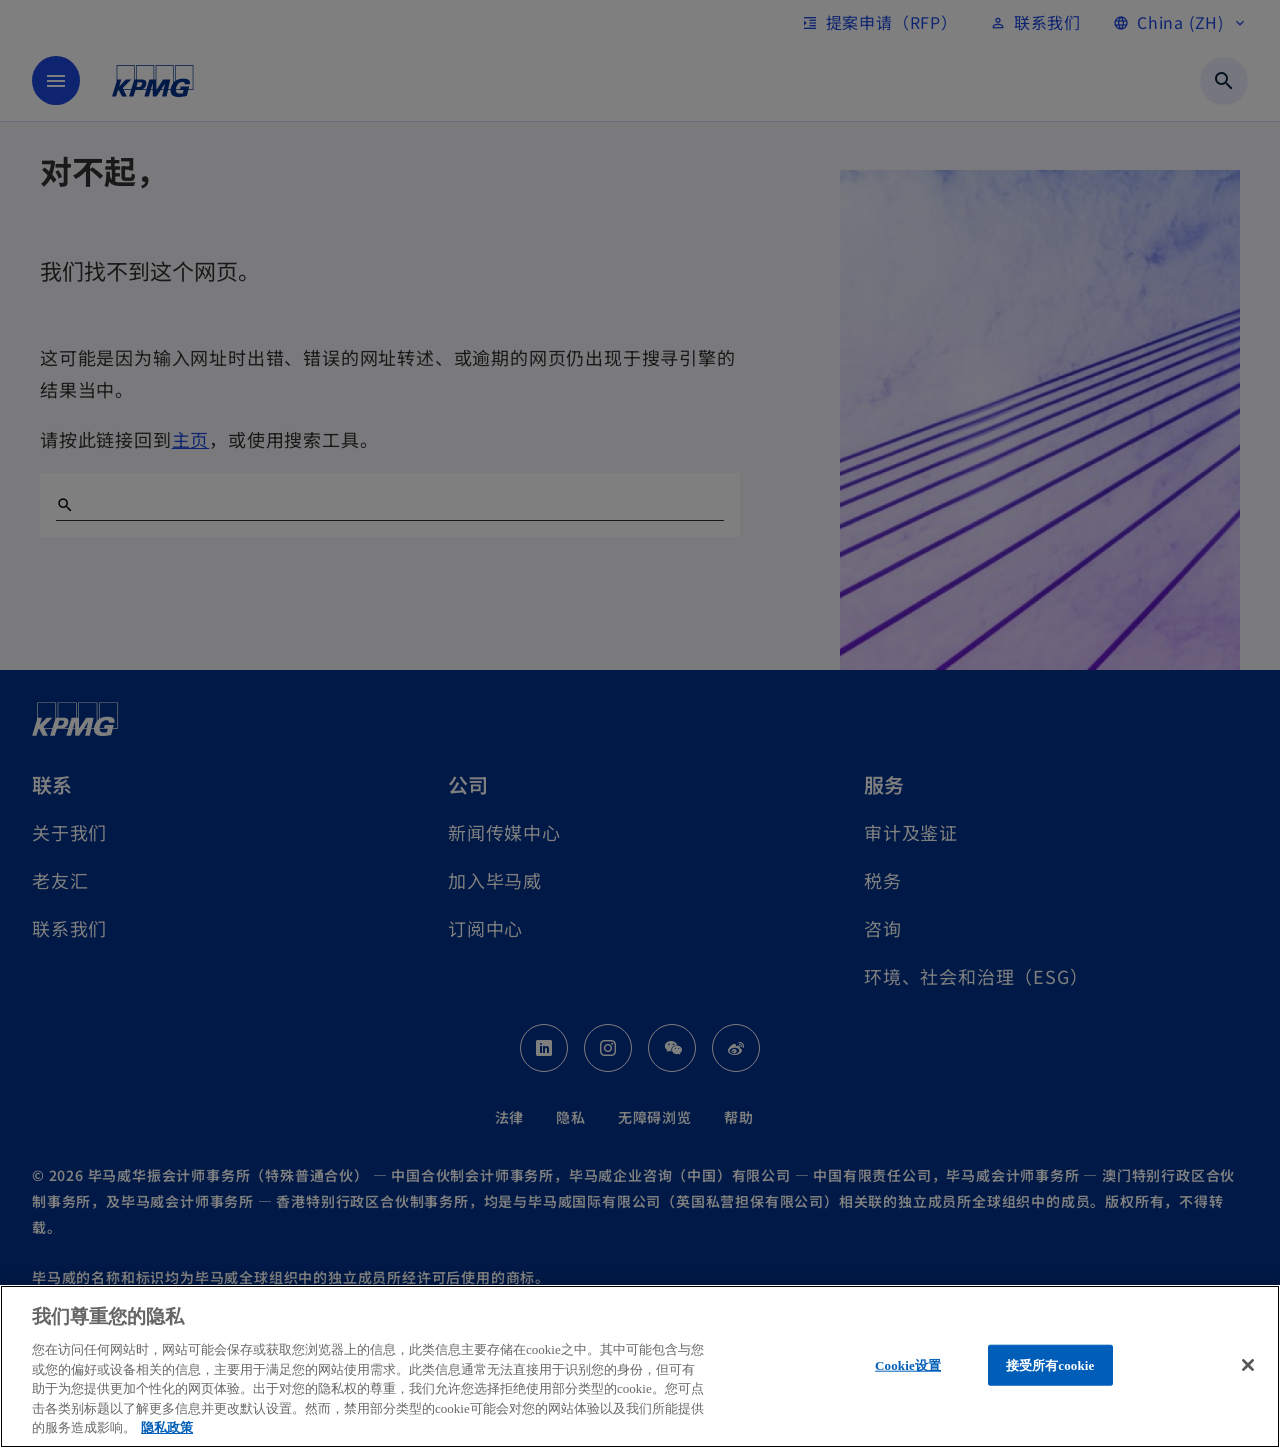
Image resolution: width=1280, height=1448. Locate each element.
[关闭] (1248, 1365)
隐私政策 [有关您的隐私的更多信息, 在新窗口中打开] (167, 1427)
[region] (640, 1366)
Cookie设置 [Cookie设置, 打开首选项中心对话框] (908, 1364)
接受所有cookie (1050, 1364)
